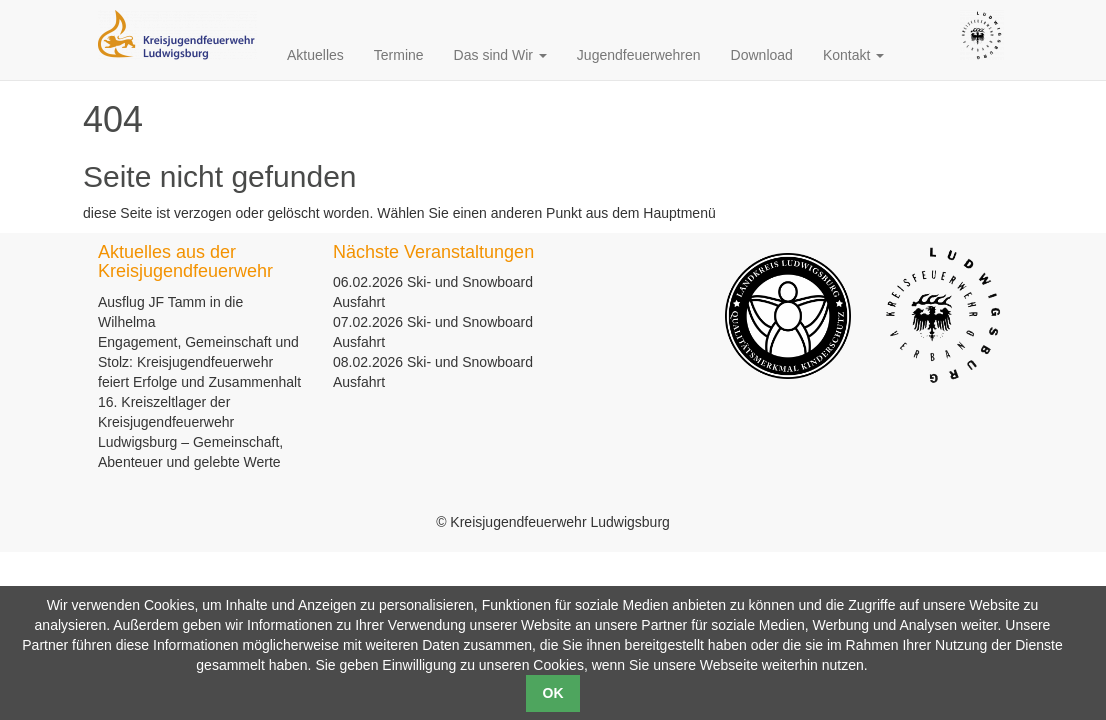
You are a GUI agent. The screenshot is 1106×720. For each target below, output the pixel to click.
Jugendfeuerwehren (639, 55)
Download (762, 55)
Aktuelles (315, 55)
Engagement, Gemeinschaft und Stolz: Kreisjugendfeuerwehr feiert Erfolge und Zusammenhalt (199, 362)
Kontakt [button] (853, 55)
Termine (399, 55)
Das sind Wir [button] (500, 55)
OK (553, 693)
